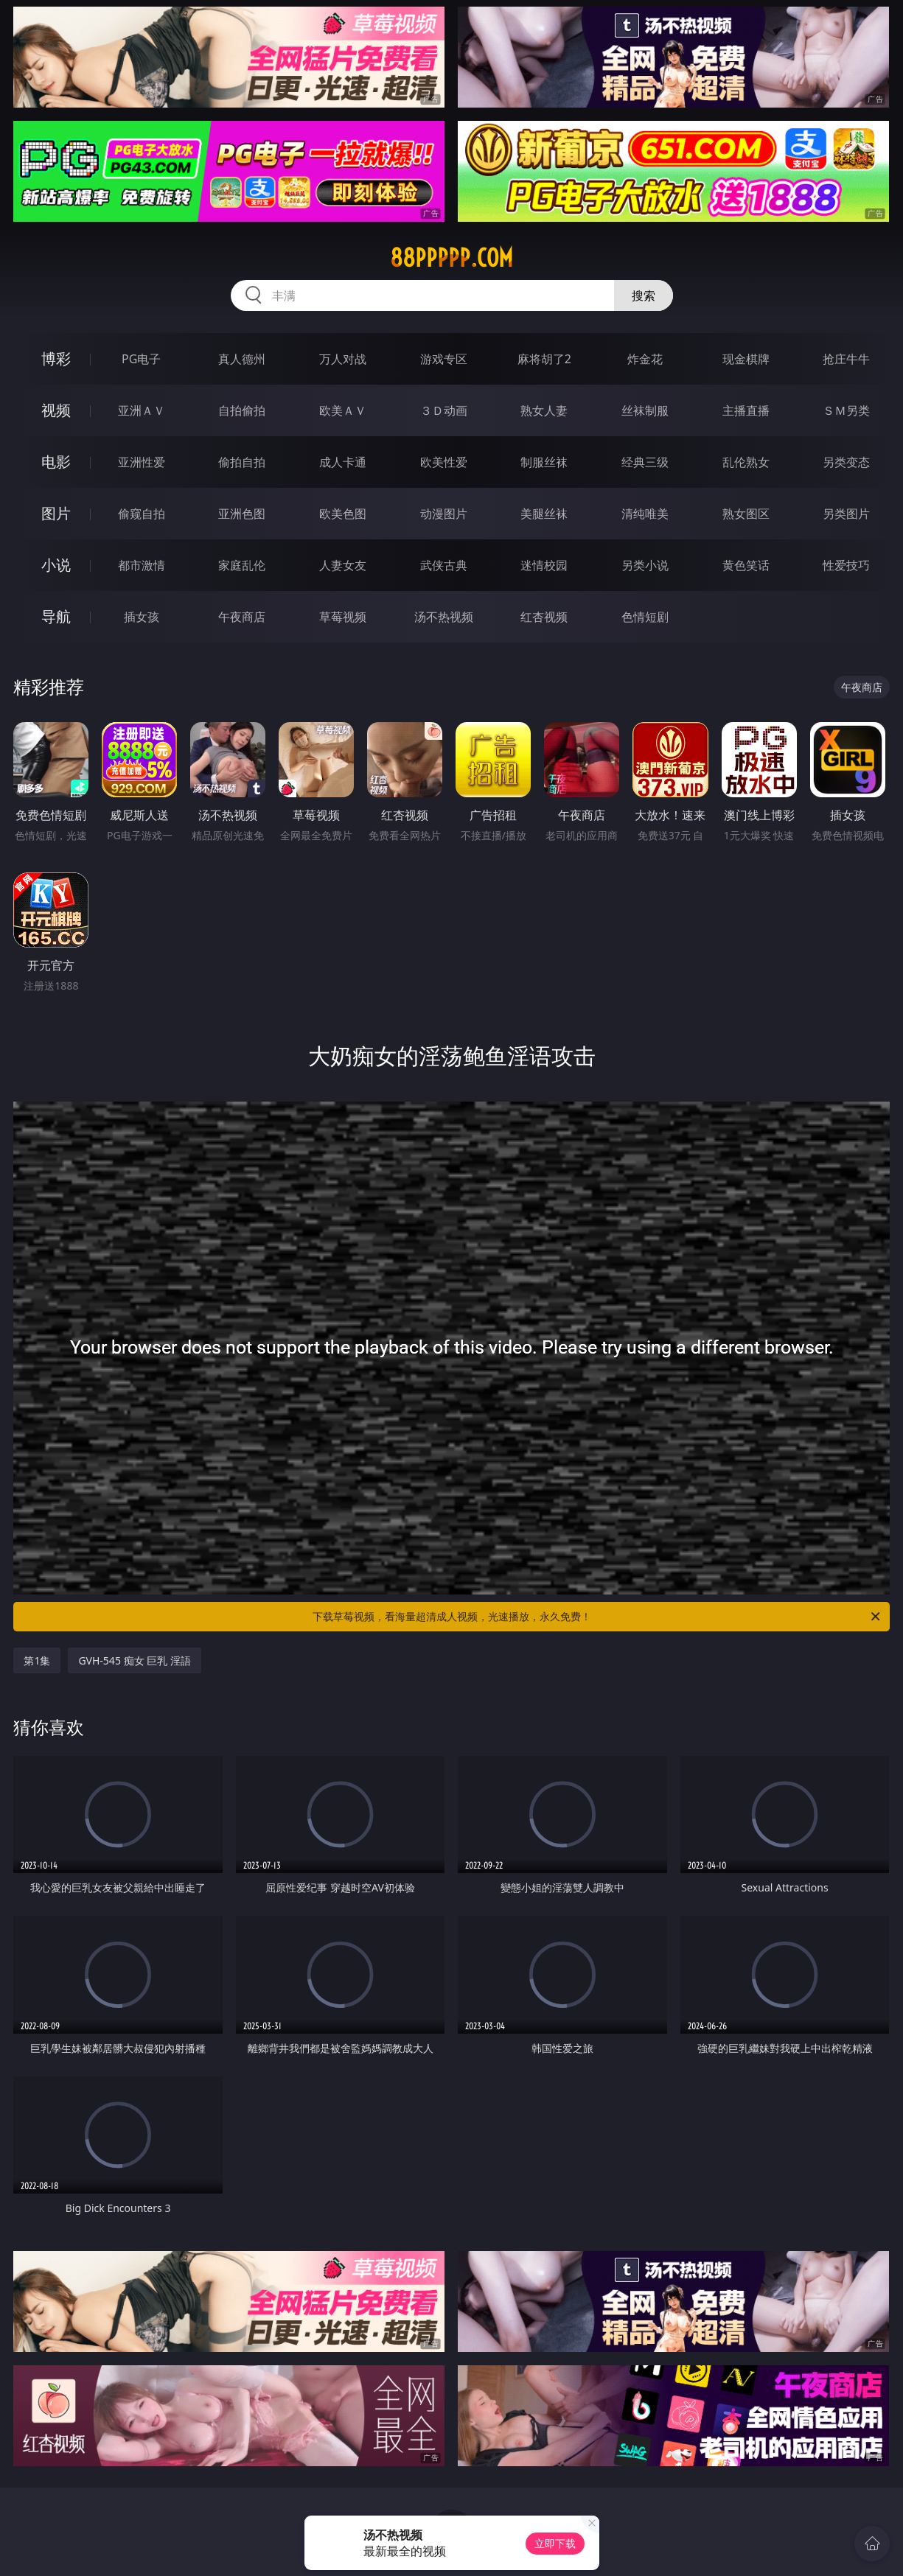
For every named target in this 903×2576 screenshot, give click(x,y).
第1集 (37, 1660)
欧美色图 (342, 513)
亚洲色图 (241, 513)
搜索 (643, 295)
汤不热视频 (443, 617)
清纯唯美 (645, 513)
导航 (56, 616)
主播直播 (746, 410)
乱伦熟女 (746, 462)
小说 (56, 565)
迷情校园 (544, 565)
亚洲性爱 (141, 462)
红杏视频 (544, 617)
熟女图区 (746, 513)
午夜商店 (241, 617)
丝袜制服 (645, 410)
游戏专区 (443, 359)
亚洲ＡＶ (141, 410)
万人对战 (342, 359)
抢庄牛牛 (846, 359)
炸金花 (645, 359)
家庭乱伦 (241, 565)
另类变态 (846, 462)
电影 (56, 462)
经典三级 (645, 462)
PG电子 (141, 359)
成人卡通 (342, 462)
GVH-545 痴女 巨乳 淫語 (134, 1660)
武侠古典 (443, 565)
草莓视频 (342, 617)
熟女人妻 (544, 410)
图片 (56, 513)
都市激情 (141, 565)
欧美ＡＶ (342, 410)
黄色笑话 (746, 565)
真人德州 (241, 359)
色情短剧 (645, 617)
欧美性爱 (443, 462)
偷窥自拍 (141, 513)
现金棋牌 (746, 359)
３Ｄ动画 (443, 410)
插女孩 (141, 617)
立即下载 (555, 2543)
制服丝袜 (544, 462)
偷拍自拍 (241, 462)
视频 (56, 410)
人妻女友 (342, 565)
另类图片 (846, 513)
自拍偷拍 (241, 410)
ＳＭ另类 (846, 410)
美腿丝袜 (544, 513)
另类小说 (645, 565)
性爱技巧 (846, 565)
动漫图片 (443, 513)
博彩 (56, 358)
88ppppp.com (451, 258)
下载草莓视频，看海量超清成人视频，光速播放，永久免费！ (597, 1616)
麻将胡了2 (544, 359)
